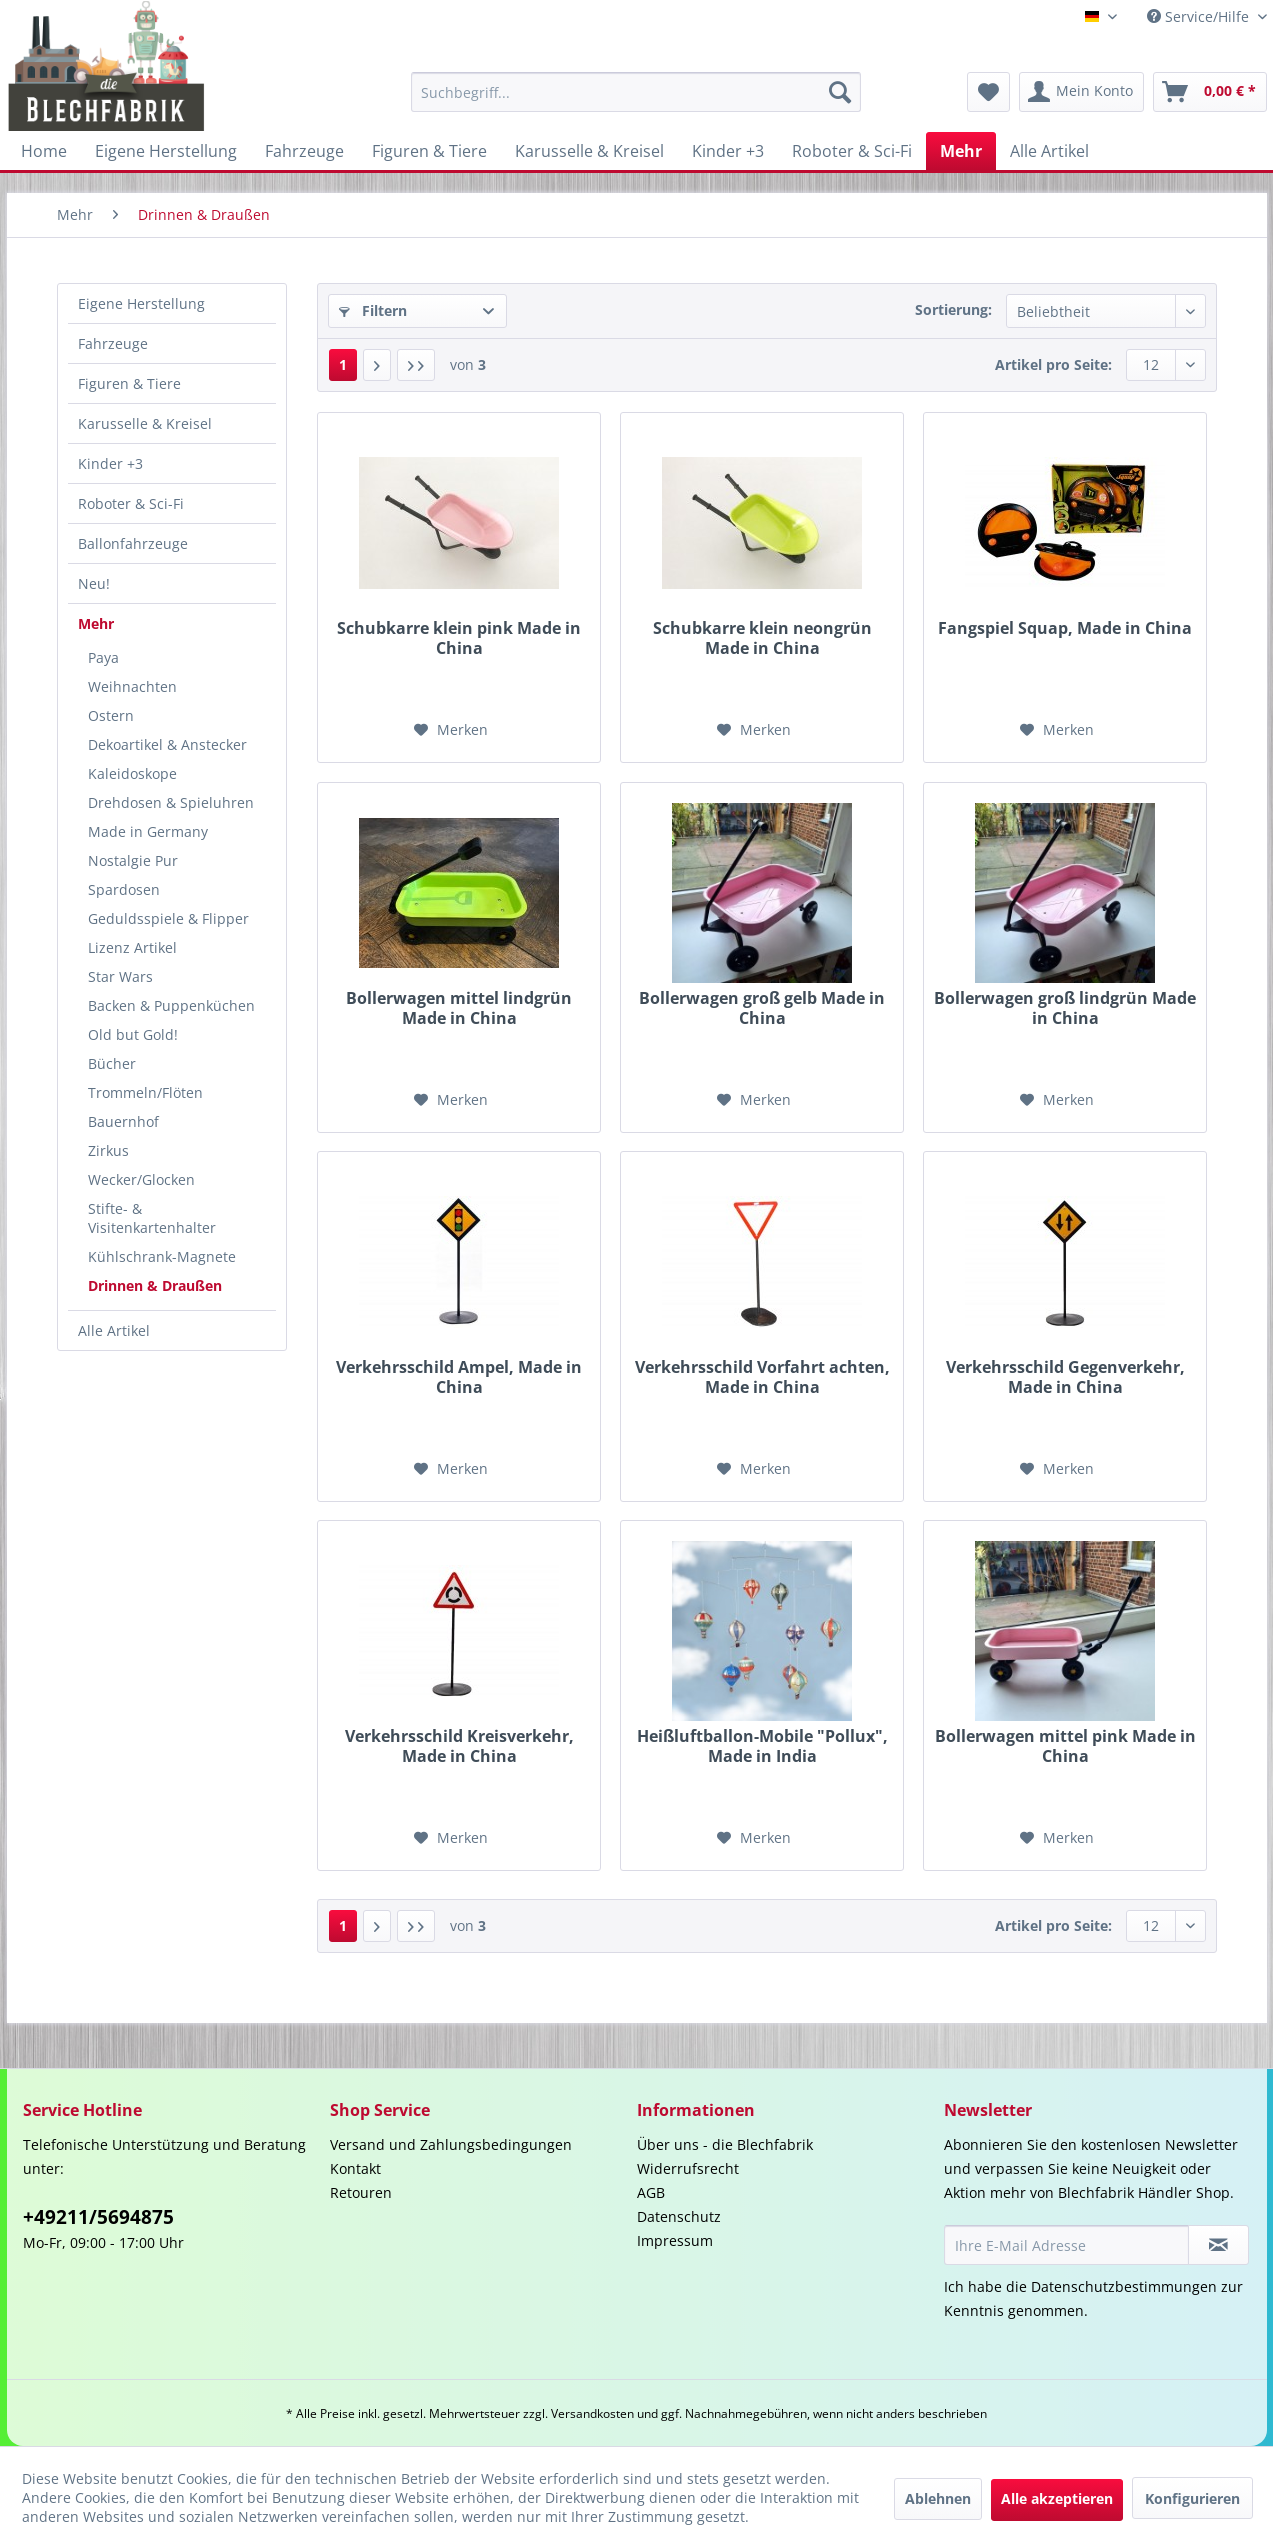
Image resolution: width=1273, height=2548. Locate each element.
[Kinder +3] (728, 151)
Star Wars (120, 976)
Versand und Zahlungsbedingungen (451, 2144)
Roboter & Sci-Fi (131, 503)
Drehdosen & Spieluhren (171, 802)
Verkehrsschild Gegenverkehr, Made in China (1065, 1377)
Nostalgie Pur (133, 860)
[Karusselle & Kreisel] (589, 151)
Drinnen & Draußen (155, 1285)
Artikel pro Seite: (1053, 364)
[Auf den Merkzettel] (451, 730)
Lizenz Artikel (132, 947)
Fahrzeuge (113, 343)
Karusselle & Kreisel (145, 423)
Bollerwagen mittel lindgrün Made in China (459, 1008)
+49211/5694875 (98, 2217)
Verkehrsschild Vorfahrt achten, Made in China (762, 1377)
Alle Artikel (114, 1330)
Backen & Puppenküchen (171, 1005)
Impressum (675, 2240)
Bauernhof (123, 1121)
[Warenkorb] (1210, 92)
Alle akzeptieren (1057, 2498)
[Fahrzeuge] (304, 151)
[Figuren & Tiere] (429, 151)
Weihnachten (132, 686)
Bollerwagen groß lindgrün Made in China (1065, 1008)
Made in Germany (148, 831)
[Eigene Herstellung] (166, 151)
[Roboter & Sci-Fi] (852, 151)
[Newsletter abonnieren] (1218, 2245)
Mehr (96, 623)
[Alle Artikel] (1049, 151)
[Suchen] (840, 92)
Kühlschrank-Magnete (162, 1256)
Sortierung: (953, 309)
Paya (103, 657)
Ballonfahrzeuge (133, 543)
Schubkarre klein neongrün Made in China (762, 638)
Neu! (94, 583)
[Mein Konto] (1081, 92)
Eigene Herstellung (141, 303)
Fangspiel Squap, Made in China (1065, 628)
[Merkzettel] (988, 92)
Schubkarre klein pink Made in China (459, 638)
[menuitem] (636, 92)
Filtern (373, 310)
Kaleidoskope (132, 773)
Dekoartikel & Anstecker (167, 744)
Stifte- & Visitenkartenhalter (152, 1218)
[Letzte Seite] (416, 365)
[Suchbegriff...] (636, 92)
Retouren (361, 2192)
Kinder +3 (110, 463)
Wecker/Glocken (141, 1179)
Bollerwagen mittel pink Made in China (1065, 1746)
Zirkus (108, 1150)
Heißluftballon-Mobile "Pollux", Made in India (762, 1746)
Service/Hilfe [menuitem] (1200, 16)
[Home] (44, 151)
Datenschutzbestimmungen (1124, 2286)
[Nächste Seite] (377, 365)
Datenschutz (679, 2216)
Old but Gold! (133, 1034)
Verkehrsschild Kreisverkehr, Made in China (459, 1746)
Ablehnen (938, 2498)
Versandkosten (592, 2413)
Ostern (111, 715)
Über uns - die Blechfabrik (725, 2144)
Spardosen (124, 889)
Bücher (112, 1063)
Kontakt (355, 2168)
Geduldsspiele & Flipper (168, 918)
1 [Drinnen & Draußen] (343, 364)
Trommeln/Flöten (145, 1092)
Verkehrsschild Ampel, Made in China (459, 1377)
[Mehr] (961, 151)
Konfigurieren (1192, 2498)
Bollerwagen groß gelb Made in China (762, 1008)
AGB (651, 2192)
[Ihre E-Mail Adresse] (1067, 2245)
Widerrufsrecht (688, 2168)
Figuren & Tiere (129, 383)
